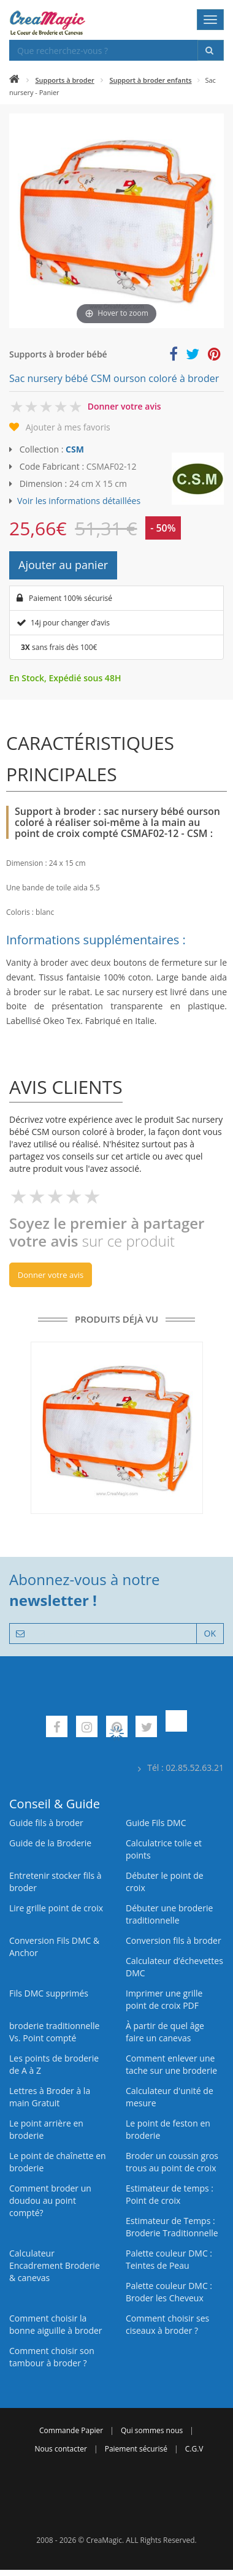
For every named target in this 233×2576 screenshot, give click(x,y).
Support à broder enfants (150, 80)
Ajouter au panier (63, 564)
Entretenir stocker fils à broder (55, 1882)
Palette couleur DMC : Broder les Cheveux (169, 2292)
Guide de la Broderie (50, 1843)
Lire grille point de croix (56, 1908)
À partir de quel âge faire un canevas (165, 2032)
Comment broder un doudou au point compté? (50, 2200)
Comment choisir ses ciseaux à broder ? (167, 2324)
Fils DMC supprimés (48, 1993)
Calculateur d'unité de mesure (169, 2097)
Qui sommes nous (152, 2430)
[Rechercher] (210, 50)
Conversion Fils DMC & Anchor (54, 1947)
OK (210, 1633)
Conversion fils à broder (173, 1940)
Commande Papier (71, 2430)
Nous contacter (60, 2449)
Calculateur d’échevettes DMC (174, 1967)
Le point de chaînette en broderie (57, 2162)
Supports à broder (65, 80)
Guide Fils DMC (156, 1823)
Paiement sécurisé (136, 2449)
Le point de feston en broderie (168, 2129)
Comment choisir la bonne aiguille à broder (55, 2324)
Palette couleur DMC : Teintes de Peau (169, 2259)
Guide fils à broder (46, 1823)
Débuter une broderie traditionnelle (169, 1914)
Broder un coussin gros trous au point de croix (172, 2162)
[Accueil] (14, 80)
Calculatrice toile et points (164, 1849)
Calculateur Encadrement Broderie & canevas (54, 2265)
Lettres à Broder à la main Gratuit (49, 2097)
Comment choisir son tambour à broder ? (51, 2357)
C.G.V (194, 2449)
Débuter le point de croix (165, 1882)
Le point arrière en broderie (46, 2129)
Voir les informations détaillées (78, 500)
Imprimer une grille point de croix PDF (164, 1999)
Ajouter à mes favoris (68, 427)
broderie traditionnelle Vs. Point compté (54, 2032)
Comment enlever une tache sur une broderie (171, 2064)
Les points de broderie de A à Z (54, 2064)
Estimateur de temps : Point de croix (169, 2194)
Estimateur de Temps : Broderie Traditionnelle (172, 2227)
